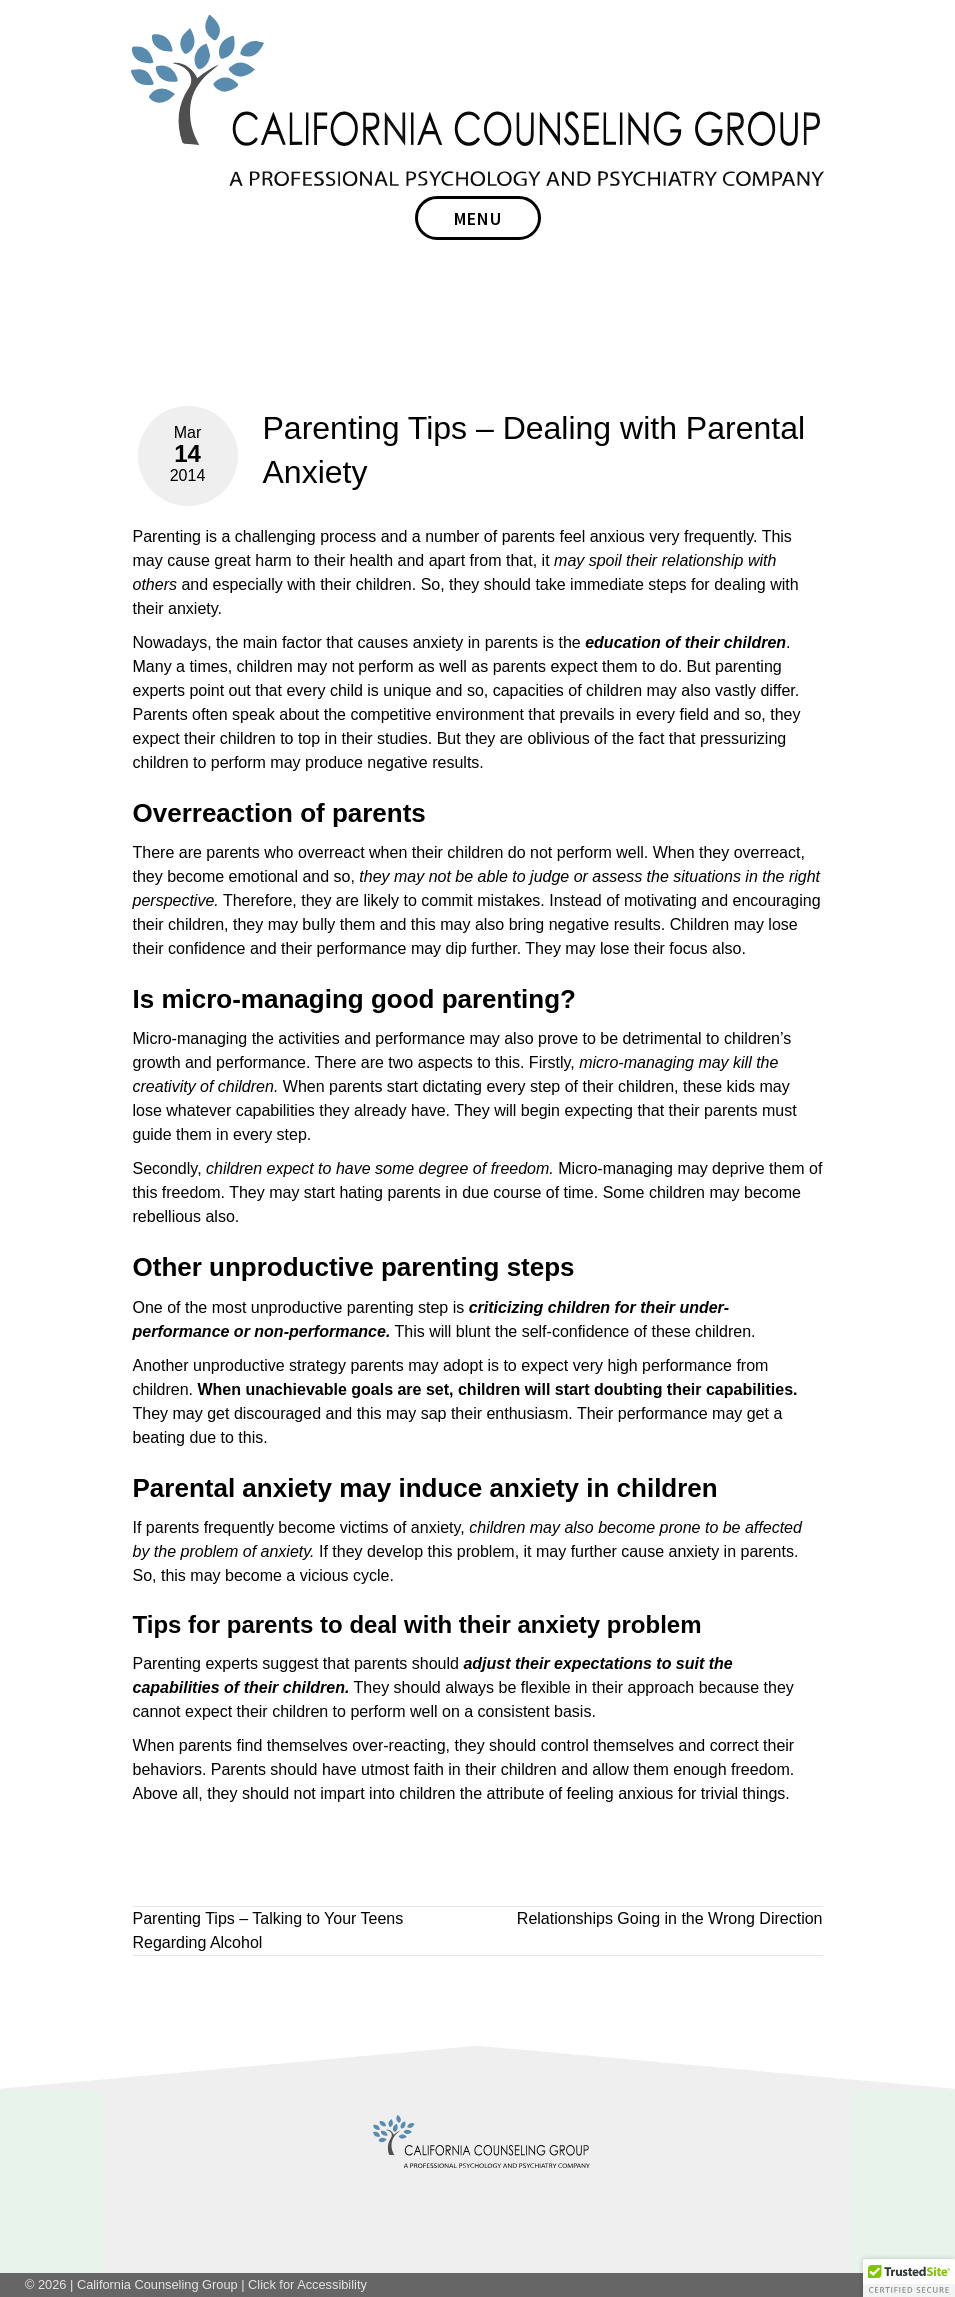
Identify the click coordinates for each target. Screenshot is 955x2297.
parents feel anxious (573, 536)
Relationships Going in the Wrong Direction (670, 1918)
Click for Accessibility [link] (307, 2284)
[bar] (478, 218)
